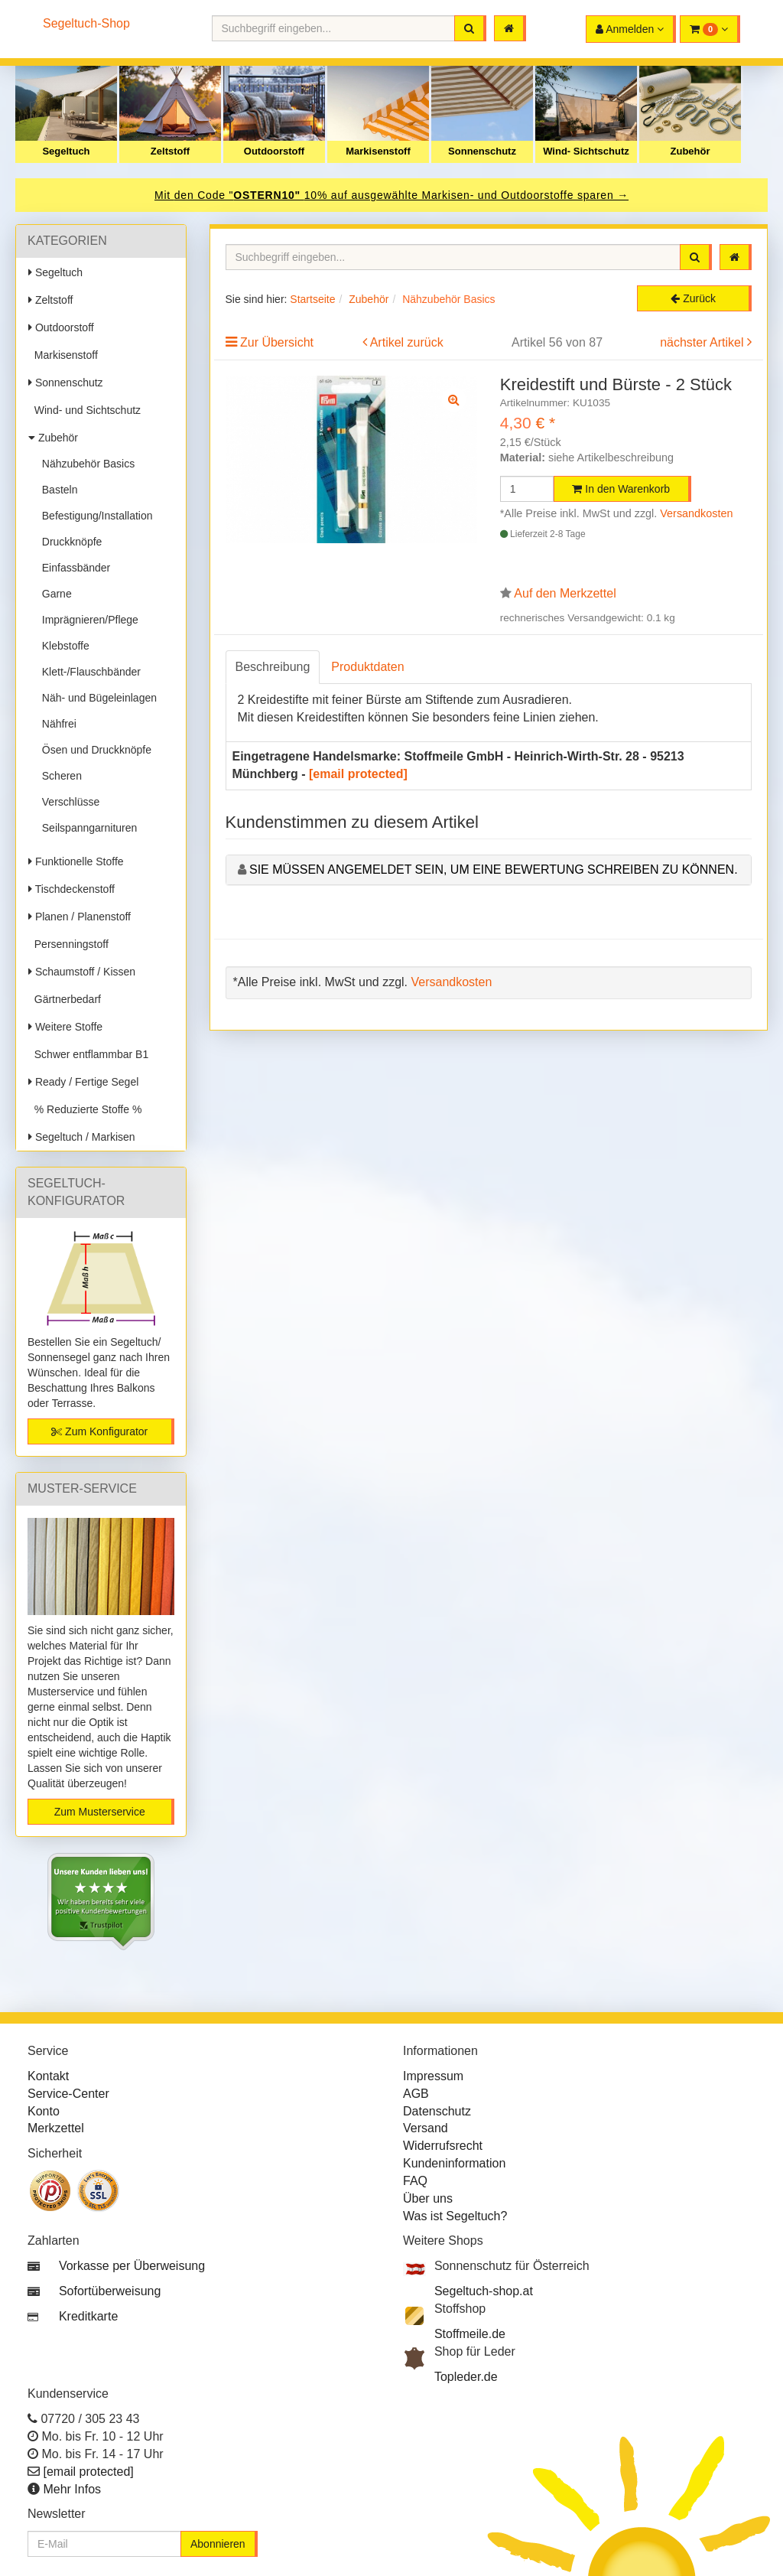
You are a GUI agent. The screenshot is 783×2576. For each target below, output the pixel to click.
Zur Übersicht (277, 342)
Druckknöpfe (69, 542)
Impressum (433, 2076)
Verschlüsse (67, 802)
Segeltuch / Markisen (81, 1137)
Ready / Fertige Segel (83, 1082)
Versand (425, 2128)
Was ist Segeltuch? (455, 2216)
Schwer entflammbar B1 (88, 1054)
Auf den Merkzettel (565, 593)
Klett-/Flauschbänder (88, 672)
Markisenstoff (378, 151)
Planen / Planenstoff (79, 916)
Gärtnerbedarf (64, 999)
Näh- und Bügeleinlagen (96, 698)
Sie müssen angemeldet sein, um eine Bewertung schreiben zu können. (493, 869)
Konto (44, 2111)
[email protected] (358, 773)
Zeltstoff (170, 151)
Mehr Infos (72, 2489)
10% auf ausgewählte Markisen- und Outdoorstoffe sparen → (466, 195)
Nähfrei (56, 724)
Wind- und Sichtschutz (84, 410)
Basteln (56, 490)
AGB (416, 2093)
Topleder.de (466, 2376)
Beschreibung (273, 666)
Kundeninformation (454, 2163)
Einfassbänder (73, 568)
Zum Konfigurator (99, 1431)
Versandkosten (696, 513)
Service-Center (68, 2093)
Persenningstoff (68, 944)
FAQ (415, 2180)
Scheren (59, 776)
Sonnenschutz (482, 151)
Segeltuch (65, 151)
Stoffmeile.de (469, 2333)
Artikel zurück (406, 342)
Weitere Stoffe (65, 1027)
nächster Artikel (703, 342)
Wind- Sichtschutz (586, 151)
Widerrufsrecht (442, 2145)
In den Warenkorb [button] (621, 489)
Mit (164, 195)
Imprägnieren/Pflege (87, 620)
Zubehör (690, 151)
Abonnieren (217, 2544)
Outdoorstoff (274, 151)
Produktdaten (367, 666)
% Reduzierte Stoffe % (84, 1109)
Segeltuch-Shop (86, 23)
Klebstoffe (62, 646)
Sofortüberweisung (110, 2291)
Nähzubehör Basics (85, 464)
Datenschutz (437, 2111)
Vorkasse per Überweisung (132, 2265)
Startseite (312, 299)
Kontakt (48, 2076)
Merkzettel (56, 2128)
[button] (710, 29)
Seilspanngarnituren (86, 828)
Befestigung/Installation (94, 516)
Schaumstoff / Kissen (81, 972)
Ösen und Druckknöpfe (93, 750)
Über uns (428, 2198)
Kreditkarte (88, 2316)
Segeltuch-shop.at (483, 2291)
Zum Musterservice (99, 1812)
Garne (54, 594)
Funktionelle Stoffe (76, 861)
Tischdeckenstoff (71, 889)
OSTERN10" (268, 195)
